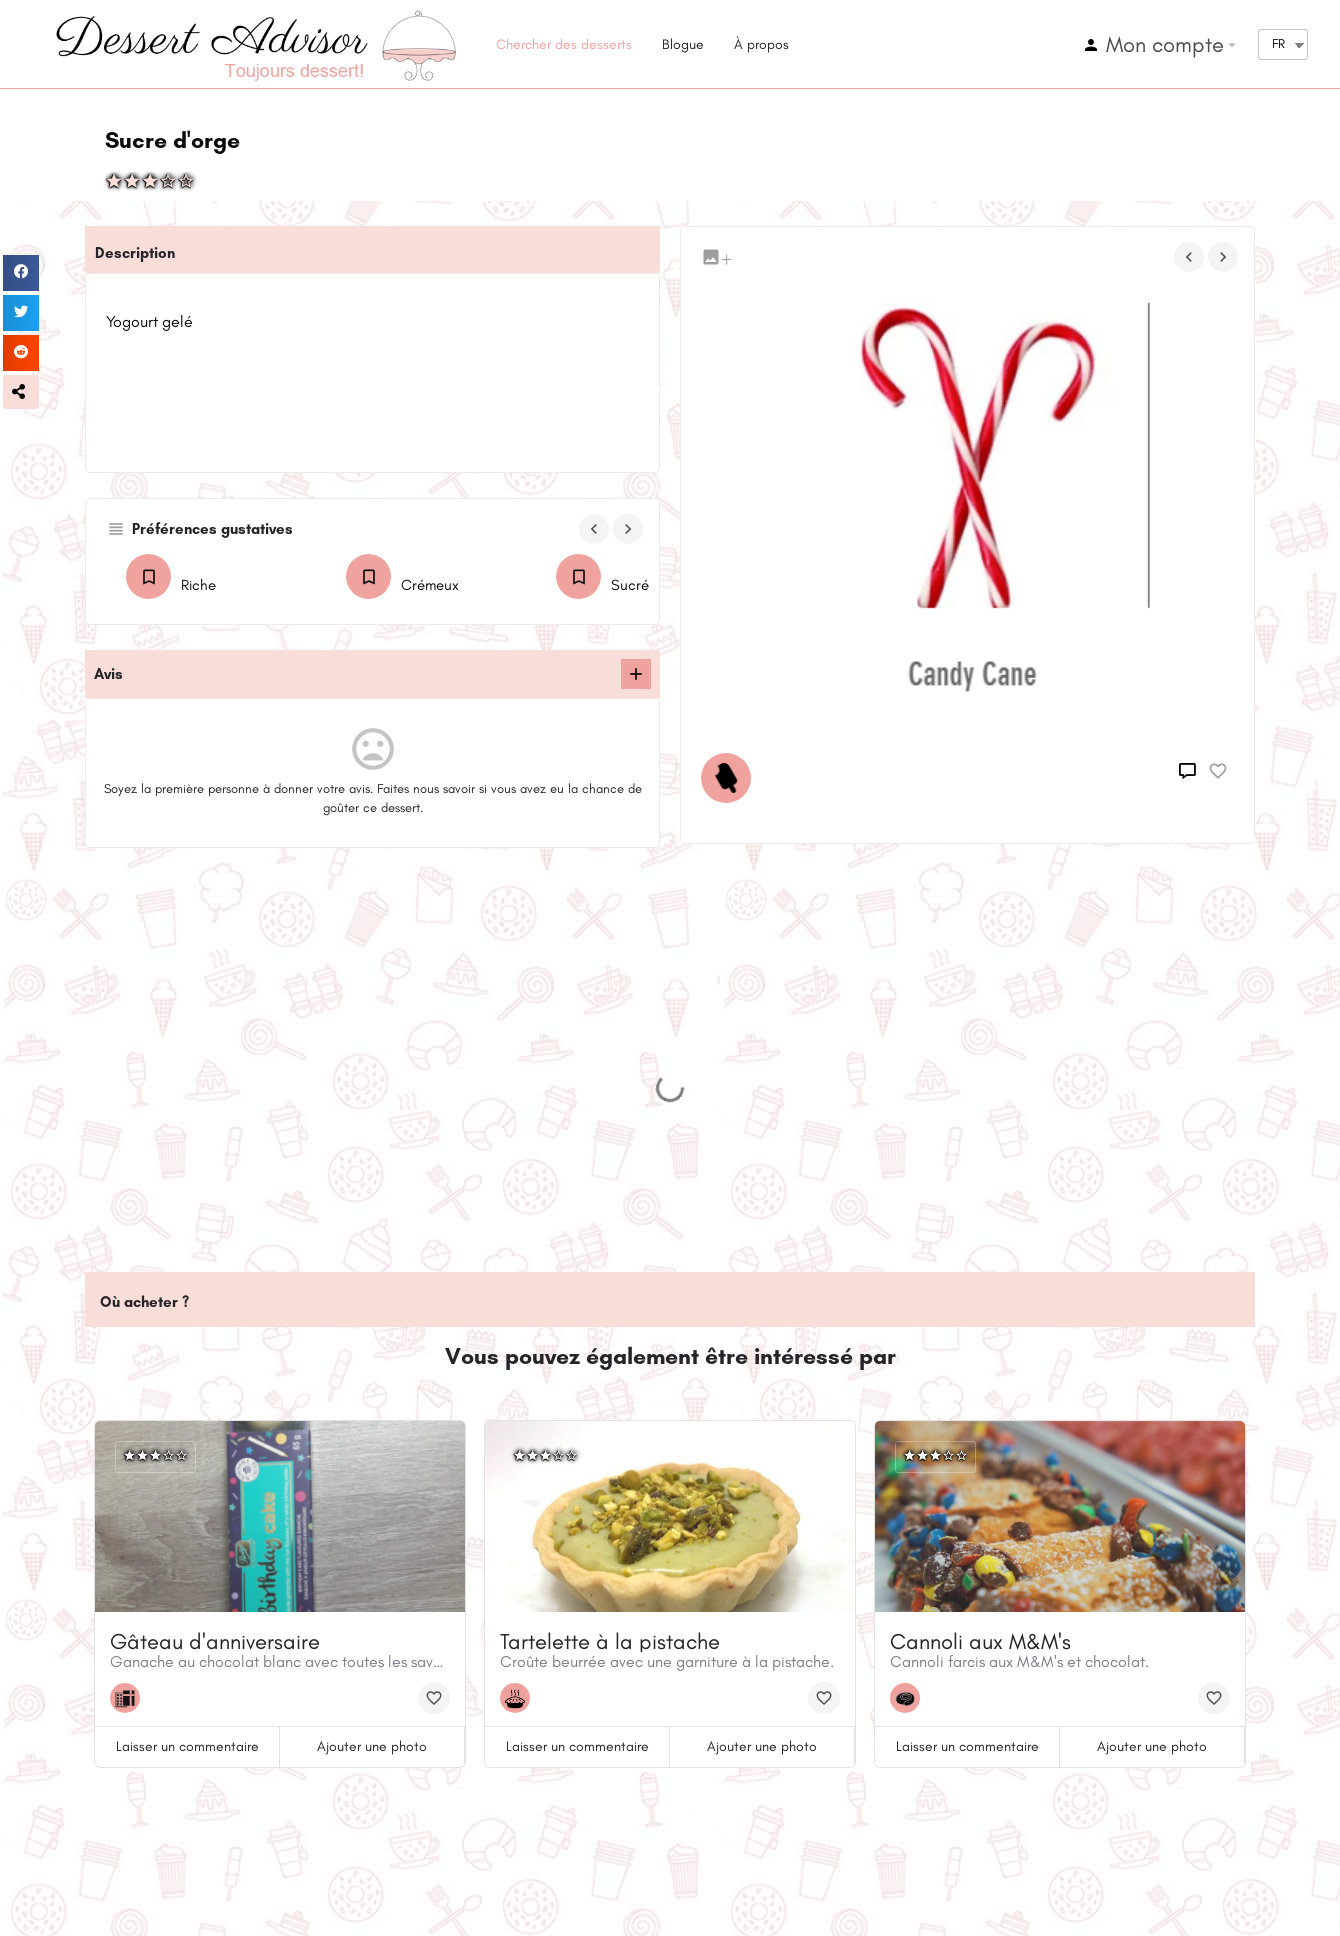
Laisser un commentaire (187, 1746)
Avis (108, 674)
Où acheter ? (144, 1302)
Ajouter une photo (372, 1746)
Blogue (683, 44)
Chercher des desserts (564, 44)
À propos (761, 44)
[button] (21, 392)
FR (1278, 43)
